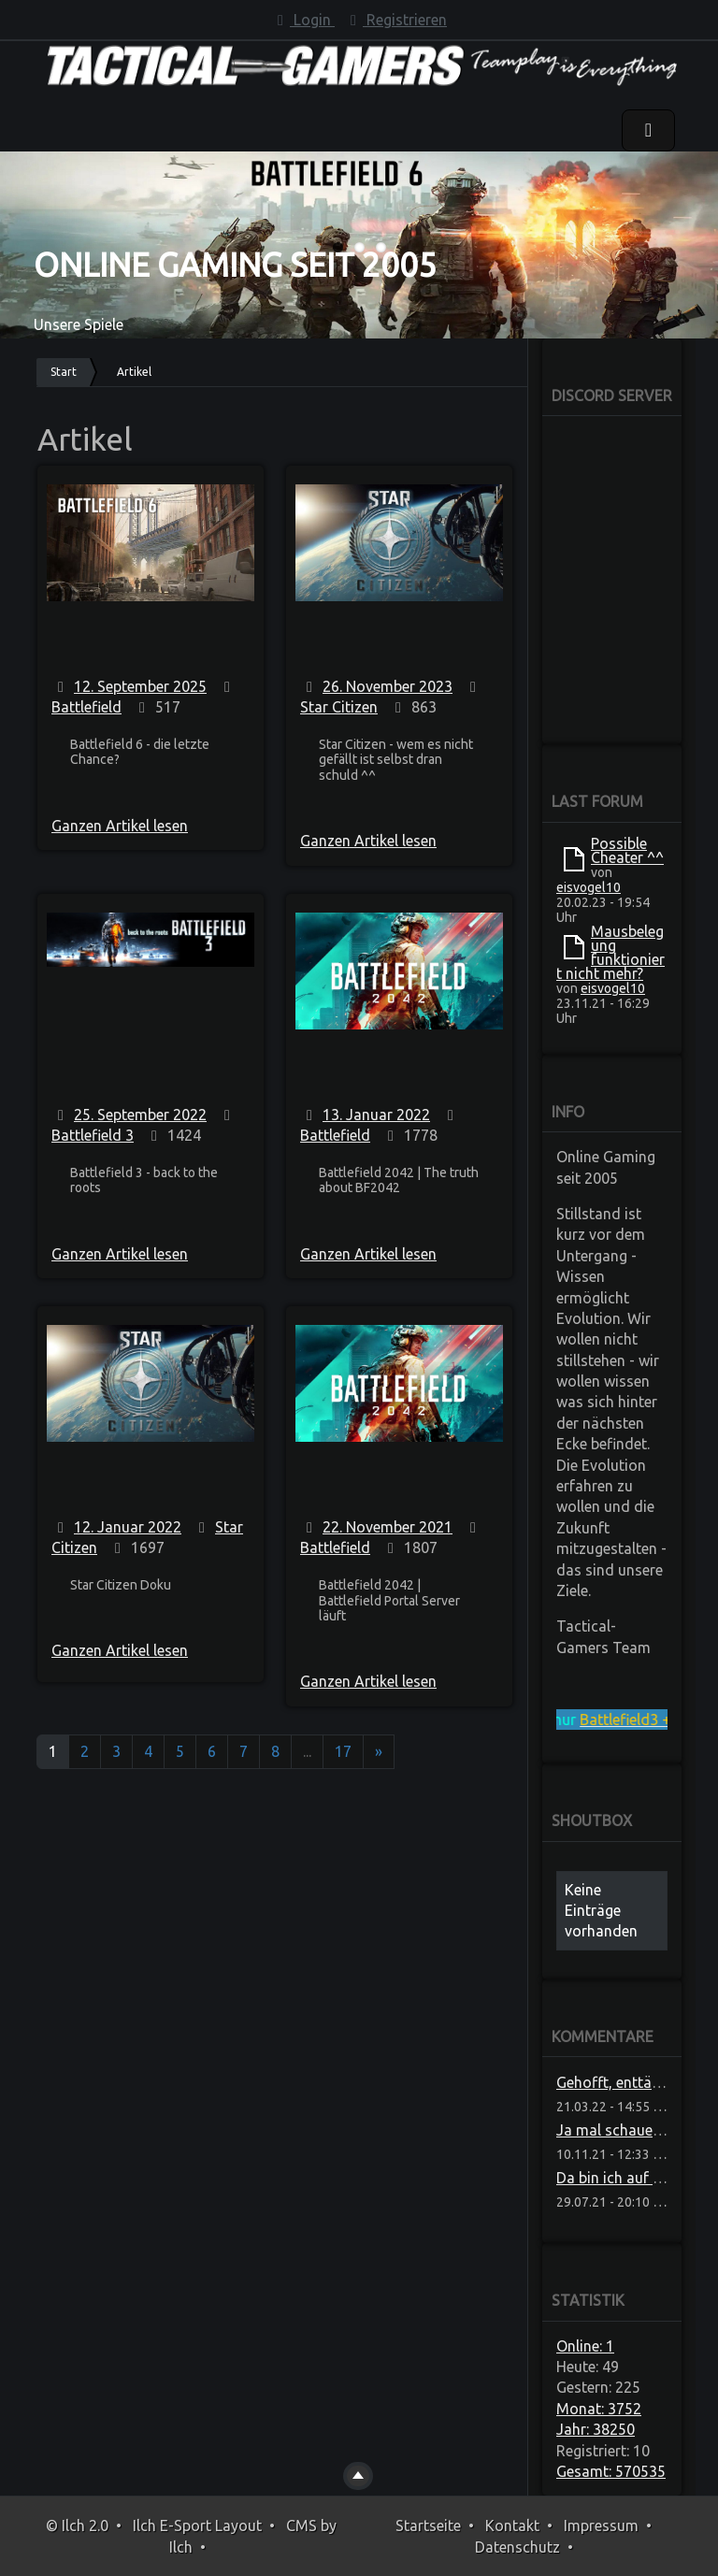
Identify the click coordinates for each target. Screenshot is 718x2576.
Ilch (181, 2547)
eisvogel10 (588, 887)
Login (303, 19)
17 (343, 1751)
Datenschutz (517, 2547)
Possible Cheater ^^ (627, 850)
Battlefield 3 (92, 1135)
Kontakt (512, 2525)
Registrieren (395, 19)
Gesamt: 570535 (611, 2471)
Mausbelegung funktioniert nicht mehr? (610, 952)
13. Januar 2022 (376, 1114)
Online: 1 (585, 2346)
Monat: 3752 (598, 2408)
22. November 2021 (387, 1526)
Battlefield (86, 706)
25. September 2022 (140, 1114)
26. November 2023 (387, 686)
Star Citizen (339, 706)
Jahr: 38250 (595, 2429)
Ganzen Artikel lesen (119, 825)
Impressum (601, 2525)
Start (63, 372)
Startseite (428, 2525)
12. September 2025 (140, 686)
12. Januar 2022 (127, 1526)
